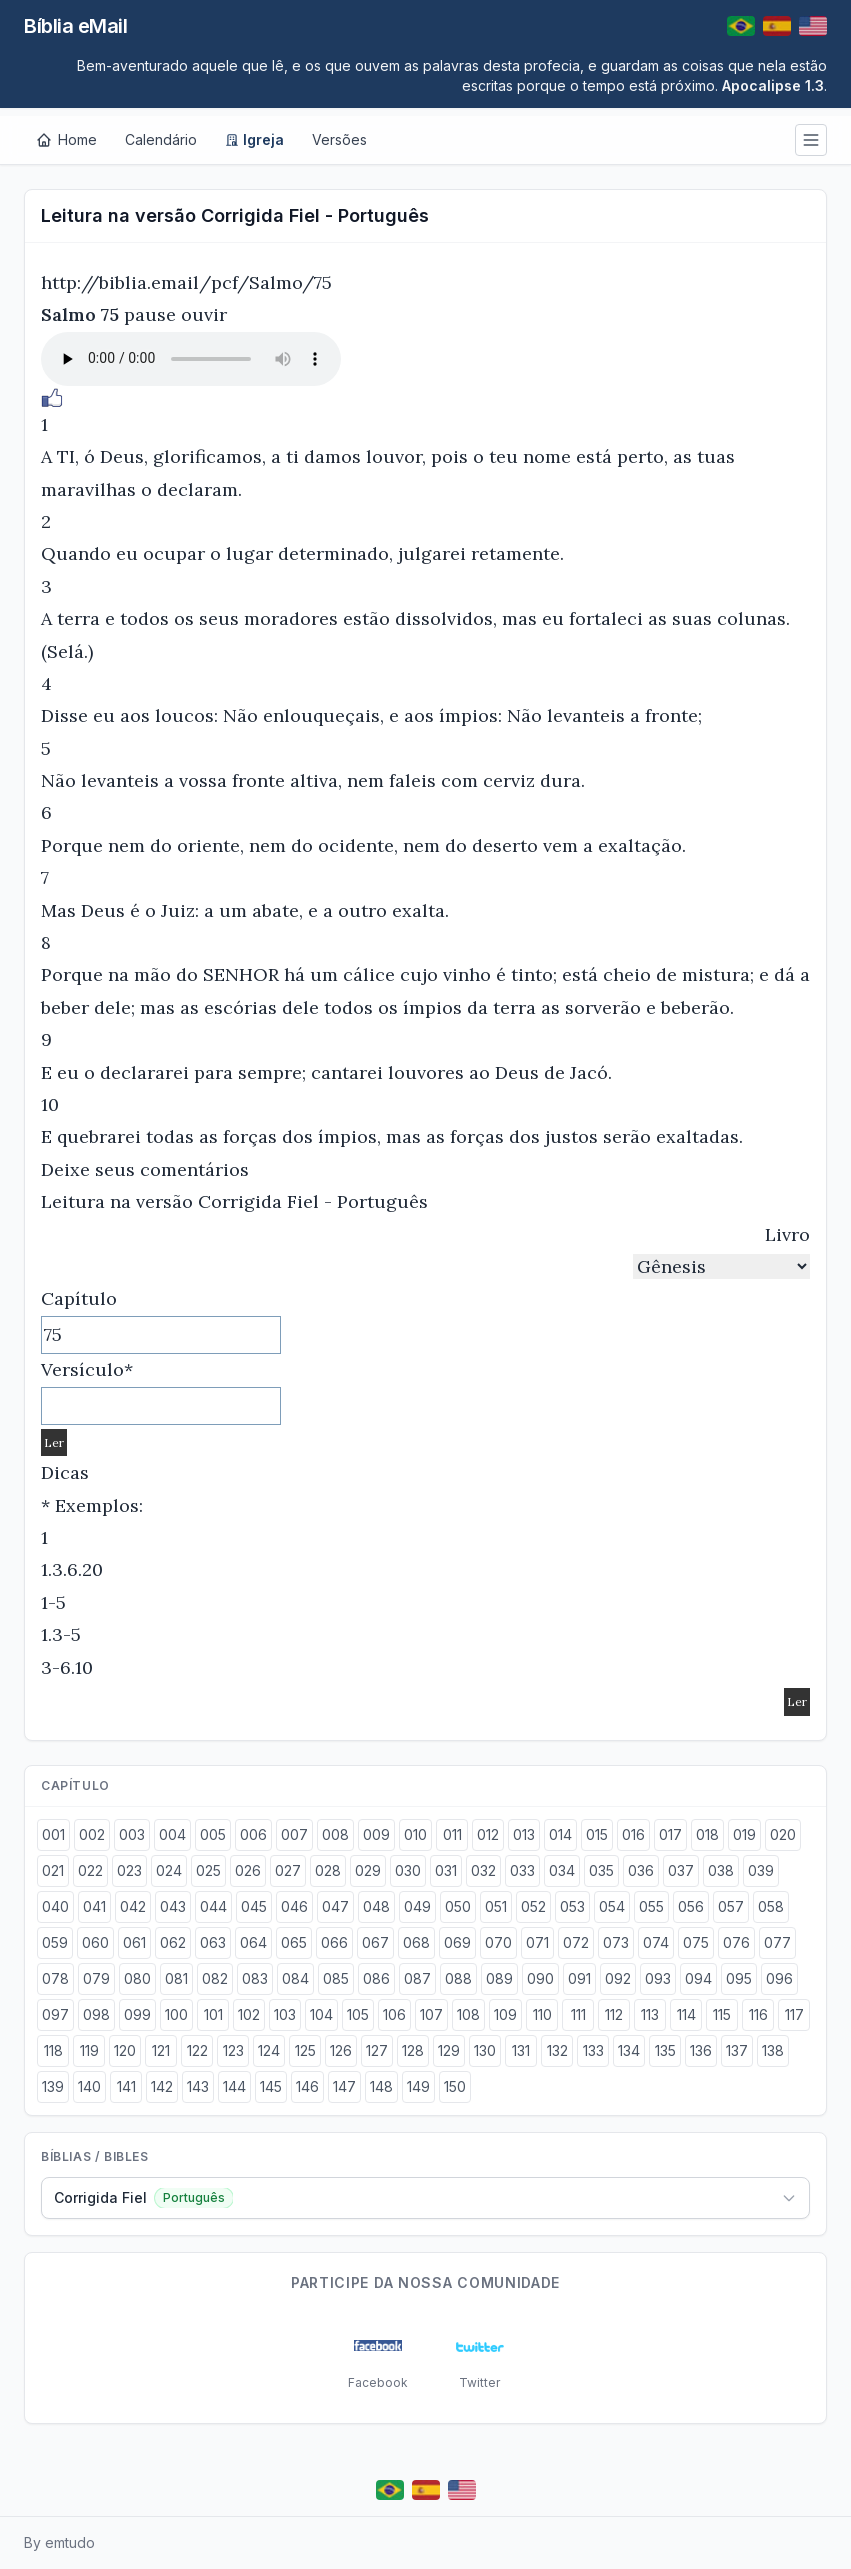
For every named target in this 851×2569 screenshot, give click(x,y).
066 (334, 1942)
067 (375, 1942)
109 (505, 2014)
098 (96, 2014)
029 (368, 1870)
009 (376, 1834)
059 (55, 1942)
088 (458, 1978)
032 (483, 1870)
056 (691, 1906)
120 (125, 2050)
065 (294, 1942)
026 (248, 1870)
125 (305, 2050)
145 (271, 2086)
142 (162, 2086)
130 (485, 2050)
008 (335, 1834)
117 (794, 2014)
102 (249, 2014)
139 (53, 2086)
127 (377, 2050)
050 (458, 1906)
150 (455, 2086)
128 (413, 2050)
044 (213, 1906)
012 (488, 1834)
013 (524, 1834)
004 (172, 1834)
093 (658, 1978)
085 (336, 1978)
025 (208, 1870)
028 (328, 1870)
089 (499, 1978)
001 (53, 1834)
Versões (339, 139)
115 (722, 2014)
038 (721, 1870)
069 (457, 1942)
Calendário (161, 139)
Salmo (68, 314)
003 (132, 1834)
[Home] (66, 140)
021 (53, 1870)
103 (285, 2014)
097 (55, 2014)
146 (307, 2086)
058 (771, 1906)
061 (134, 1942)
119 (89, 2050)
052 (533, 1906)
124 (269, 2050)
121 (161, 2050)
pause (150, 314)
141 (126, 2086)
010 (415, 1834)
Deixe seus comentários (145, 1169)
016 (633, 1834)
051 (496, 1906)
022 (90, 1870)
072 (576, 1942)
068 (416, 1942)
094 (698, 1978)
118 (53, 2050)
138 (773, 2050)
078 (55, 1978)
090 (540, 1978)
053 (572, 1906)
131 (521, 2050)
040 (55, 1906)
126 (341, 2050)
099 (137, 2014)
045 (254, 1906)
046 (294, 1906)
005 (213, 1834)
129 (449, 2050)
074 (656, 1942)
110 (542, 2014)
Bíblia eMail (75, 26)
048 (376, 1906)
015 (597, 1834)
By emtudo (59, 2542)
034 (562, 1870)
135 (665, 2050)
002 (92, 1834)
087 (417, 1978)
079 (96, 1978)
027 (288, 1870)
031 (446, 1870)
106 (394, 2014)
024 (169, 1870)
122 (197, 2050)
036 (641, 1870)
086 (376, 1978)
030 (408, 1870)
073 (616, 1942)
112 (614, 2014)
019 (744, 1834)
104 (321, 2014)
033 (522, 1870)
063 (213, 1942)
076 (736, 1942)
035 (601, 1870)
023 (129, 1870)
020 (783, 1834)
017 (670, 1834)
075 (696, 1942)
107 (431, 2014)
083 (255, 1978)
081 (176, 1978)
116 (758, 2014)
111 (578, 2014)
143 (198, 2086)
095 (739, 1978)
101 (213, 2014)
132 (557, 2050)
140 (89, 2086)
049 (417, 1906)
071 (537, 1942)
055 (651, 1906)
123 (233, 2050)
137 (737, 2050)
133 (593, 2050)
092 (618, 1978)
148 (381, 2086)
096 (779, 1978)
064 (253, 1942)
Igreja (254, 139)
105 (358, 2014)
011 (452, 1834)
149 (418, 2086)
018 (707, 1834)
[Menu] (811, 140)
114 (686, 2014)
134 (629, 2050)
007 (294, 1834)
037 (681, 1870)
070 (498, 1942)
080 (137, 1978)
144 (234, 2086)
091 (579, 1978)
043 (173, 1906)
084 (295, 1978)
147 (344, 2086)
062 (173, 1942)
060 (95, 1942)
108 (468, 2014)
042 (133, 1906)
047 (335, 1906)
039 (761, 1870)
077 (777, 1942)
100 (176, 2014)
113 (650, 2014)
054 (612, 1906)
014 (560, 1834)
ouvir (204, 314)
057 (731, 1906)
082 (215, 1978)
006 (253, 1834)
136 (701, 2050)
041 (94, 1906)
